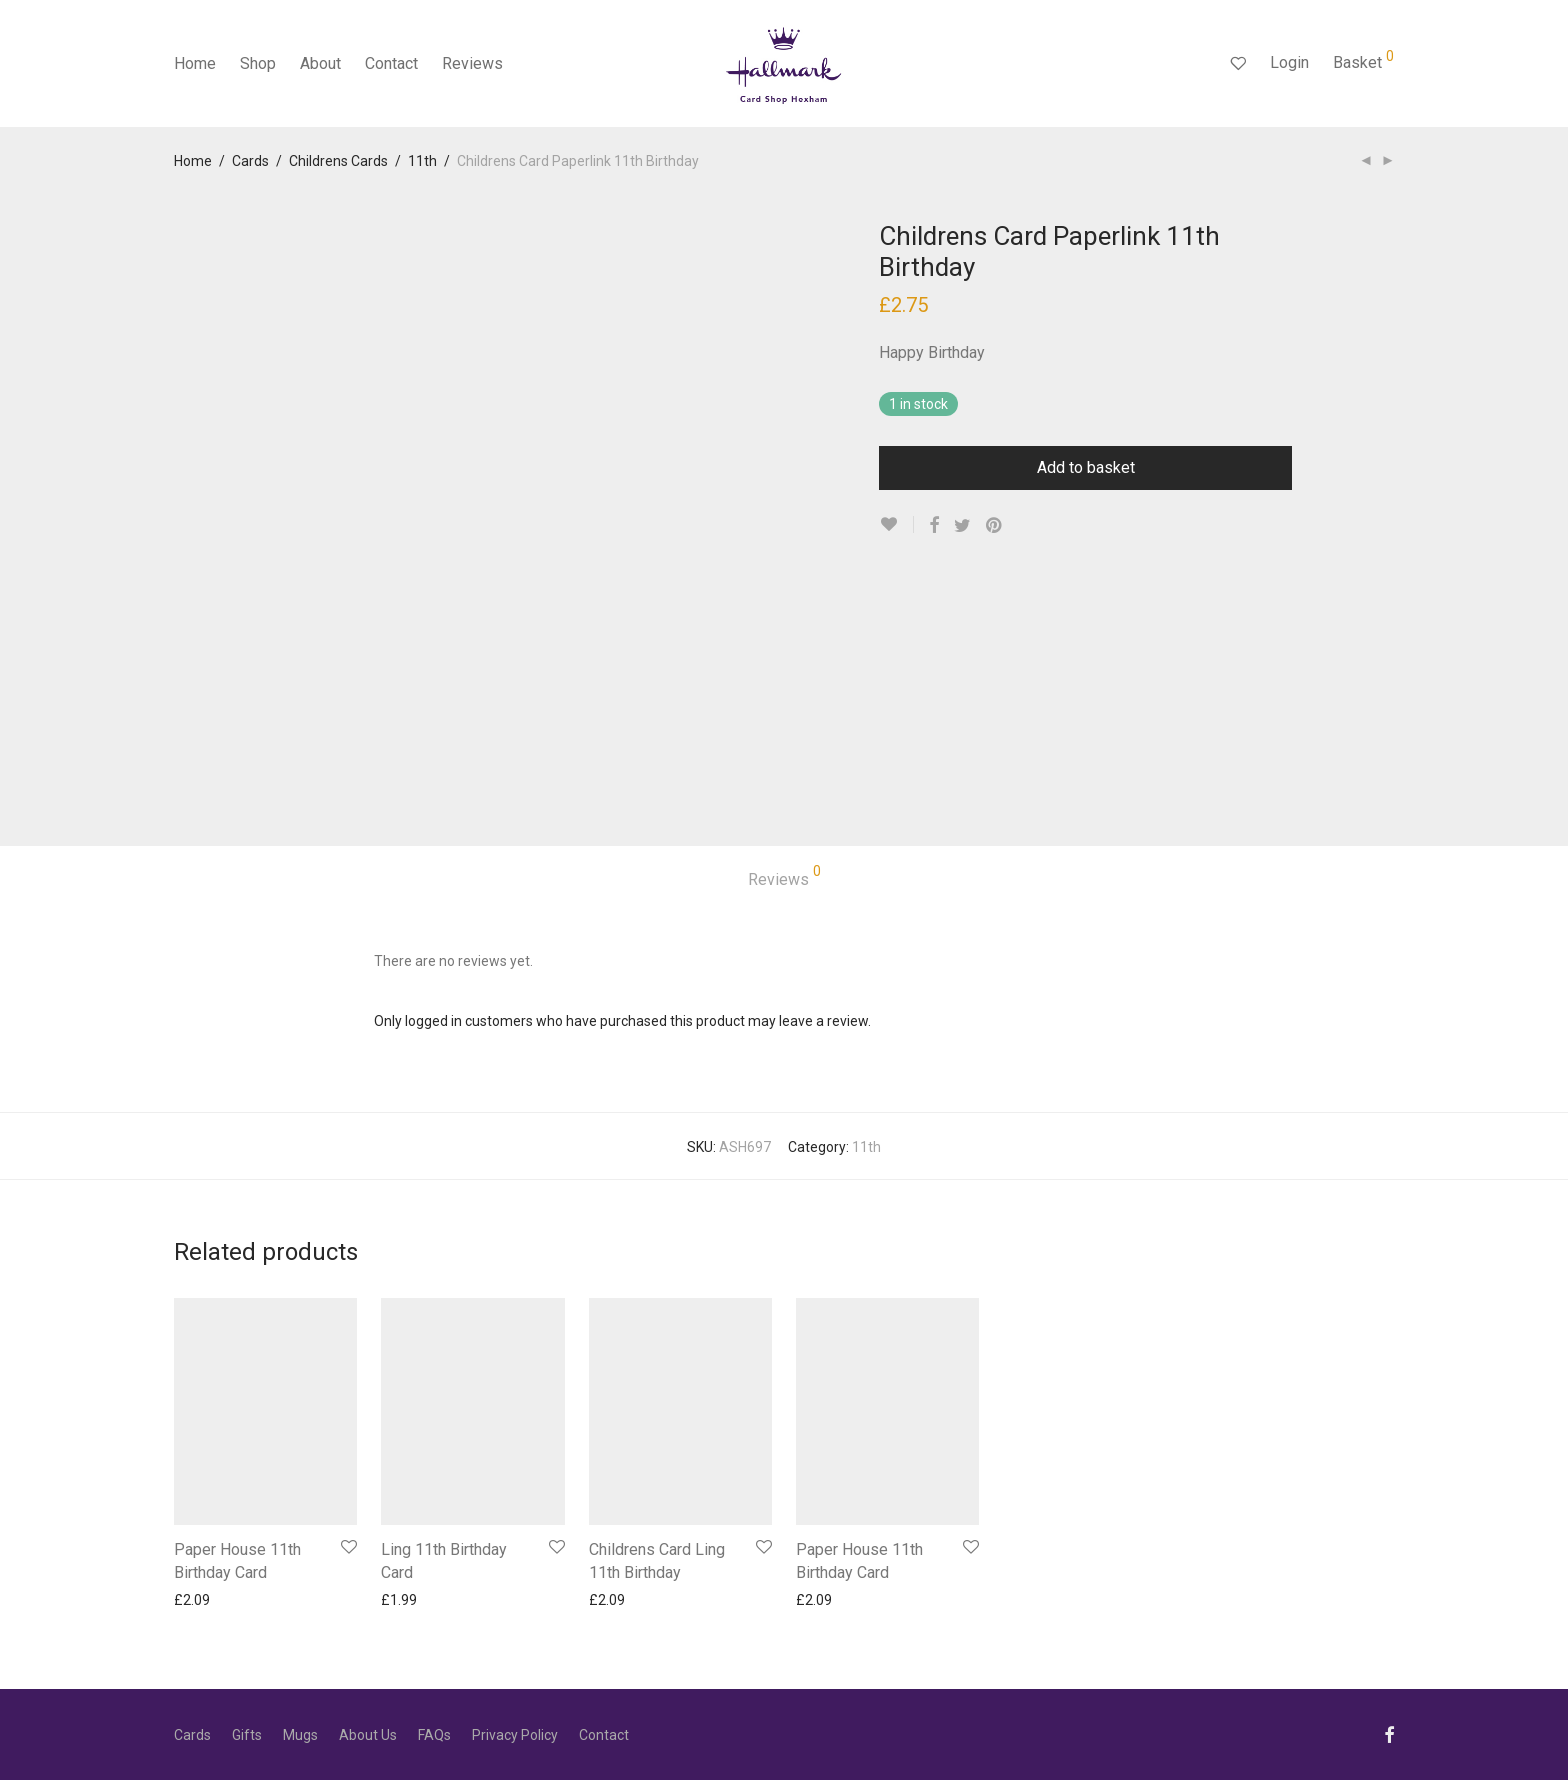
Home (195, 63)
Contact (391, 63)
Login (1289, 62)
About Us (368, 1735)
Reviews (472, 63)
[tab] (784, 880)
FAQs (434, 1735)
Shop (258, 63)
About (320, 63)
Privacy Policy (515, 1735)
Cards (250, 161)
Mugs (300, 1735)
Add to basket (1086, 467)
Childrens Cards (338, 161)
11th (422, 161)
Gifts (247, 1735)
